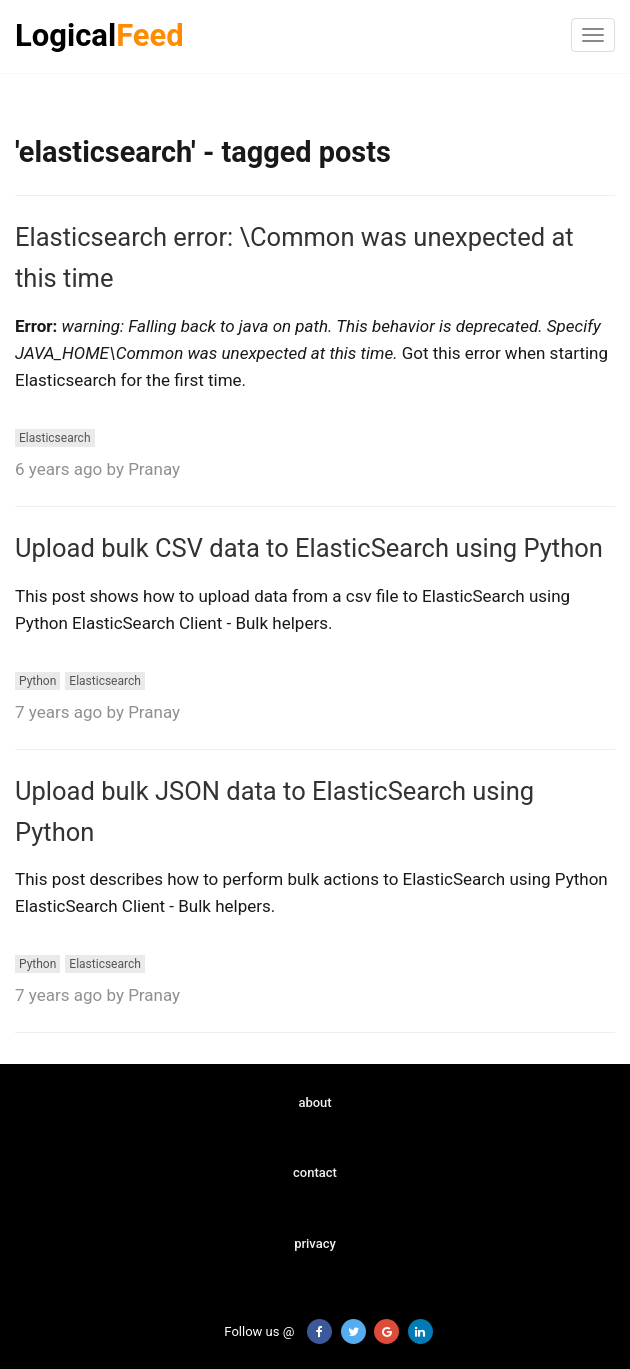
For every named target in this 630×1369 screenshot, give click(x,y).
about (314, 1102)
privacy (315, 1243)
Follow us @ (247, 1331)
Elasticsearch (55, 438)
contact (315, 1172)
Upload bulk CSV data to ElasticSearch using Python (309, 548)
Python (37, 681)
